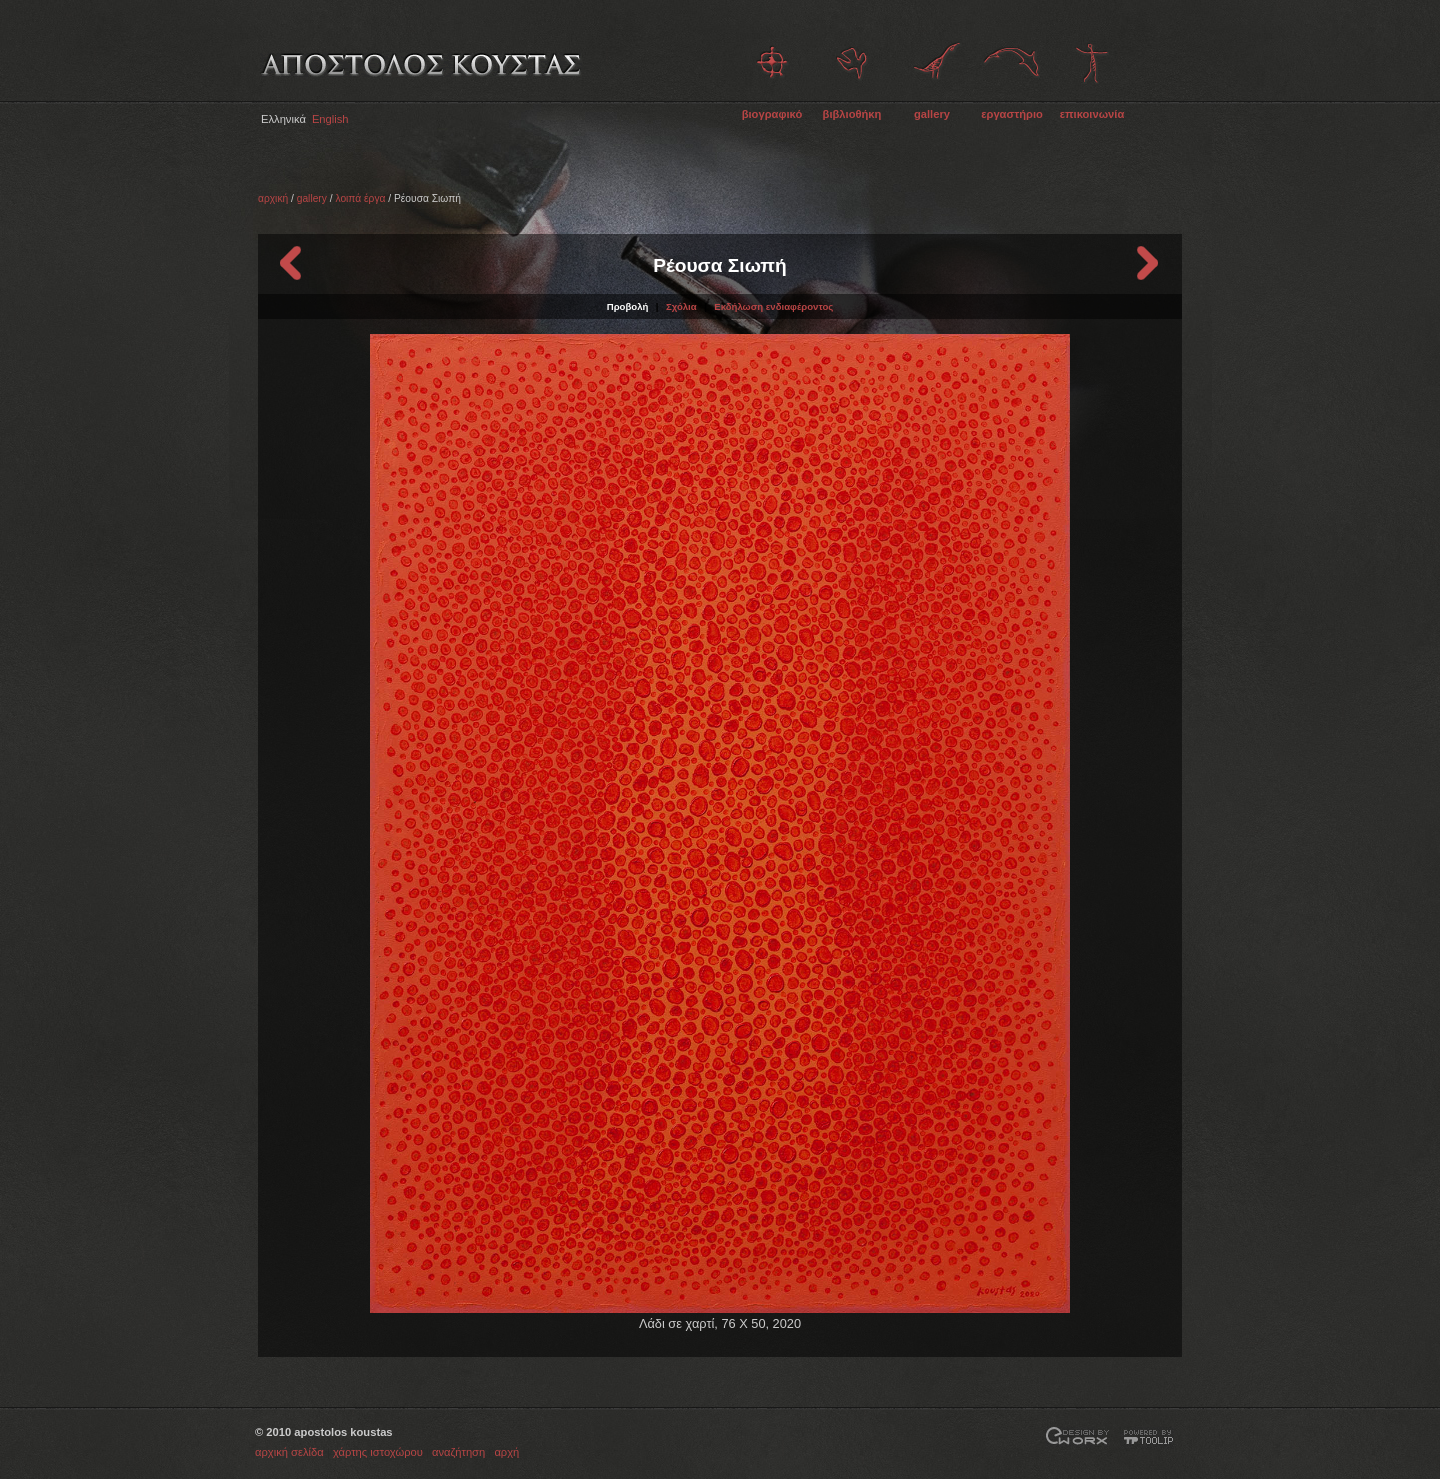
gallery (932, 114)
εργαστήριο (1012, 114)
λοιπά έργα (360, 198)
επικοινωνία (1092, 114)
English (330, 119)
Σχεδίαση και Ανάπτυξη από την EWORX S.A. (1077, 1438)
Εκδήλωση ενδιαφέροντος (773, 306)
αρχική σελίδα (289, 1452)
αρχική (273, 198)
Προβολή (628, 306)
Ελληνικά (283, 119)
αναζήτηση (458, 1452)
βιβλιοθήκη (852, 114)
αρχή (506, 1452)
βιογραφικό (772, 114)
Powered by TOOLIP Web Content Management (1152, 1438)
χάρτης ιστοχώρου (378, 1452)
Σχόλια (681, 306)
